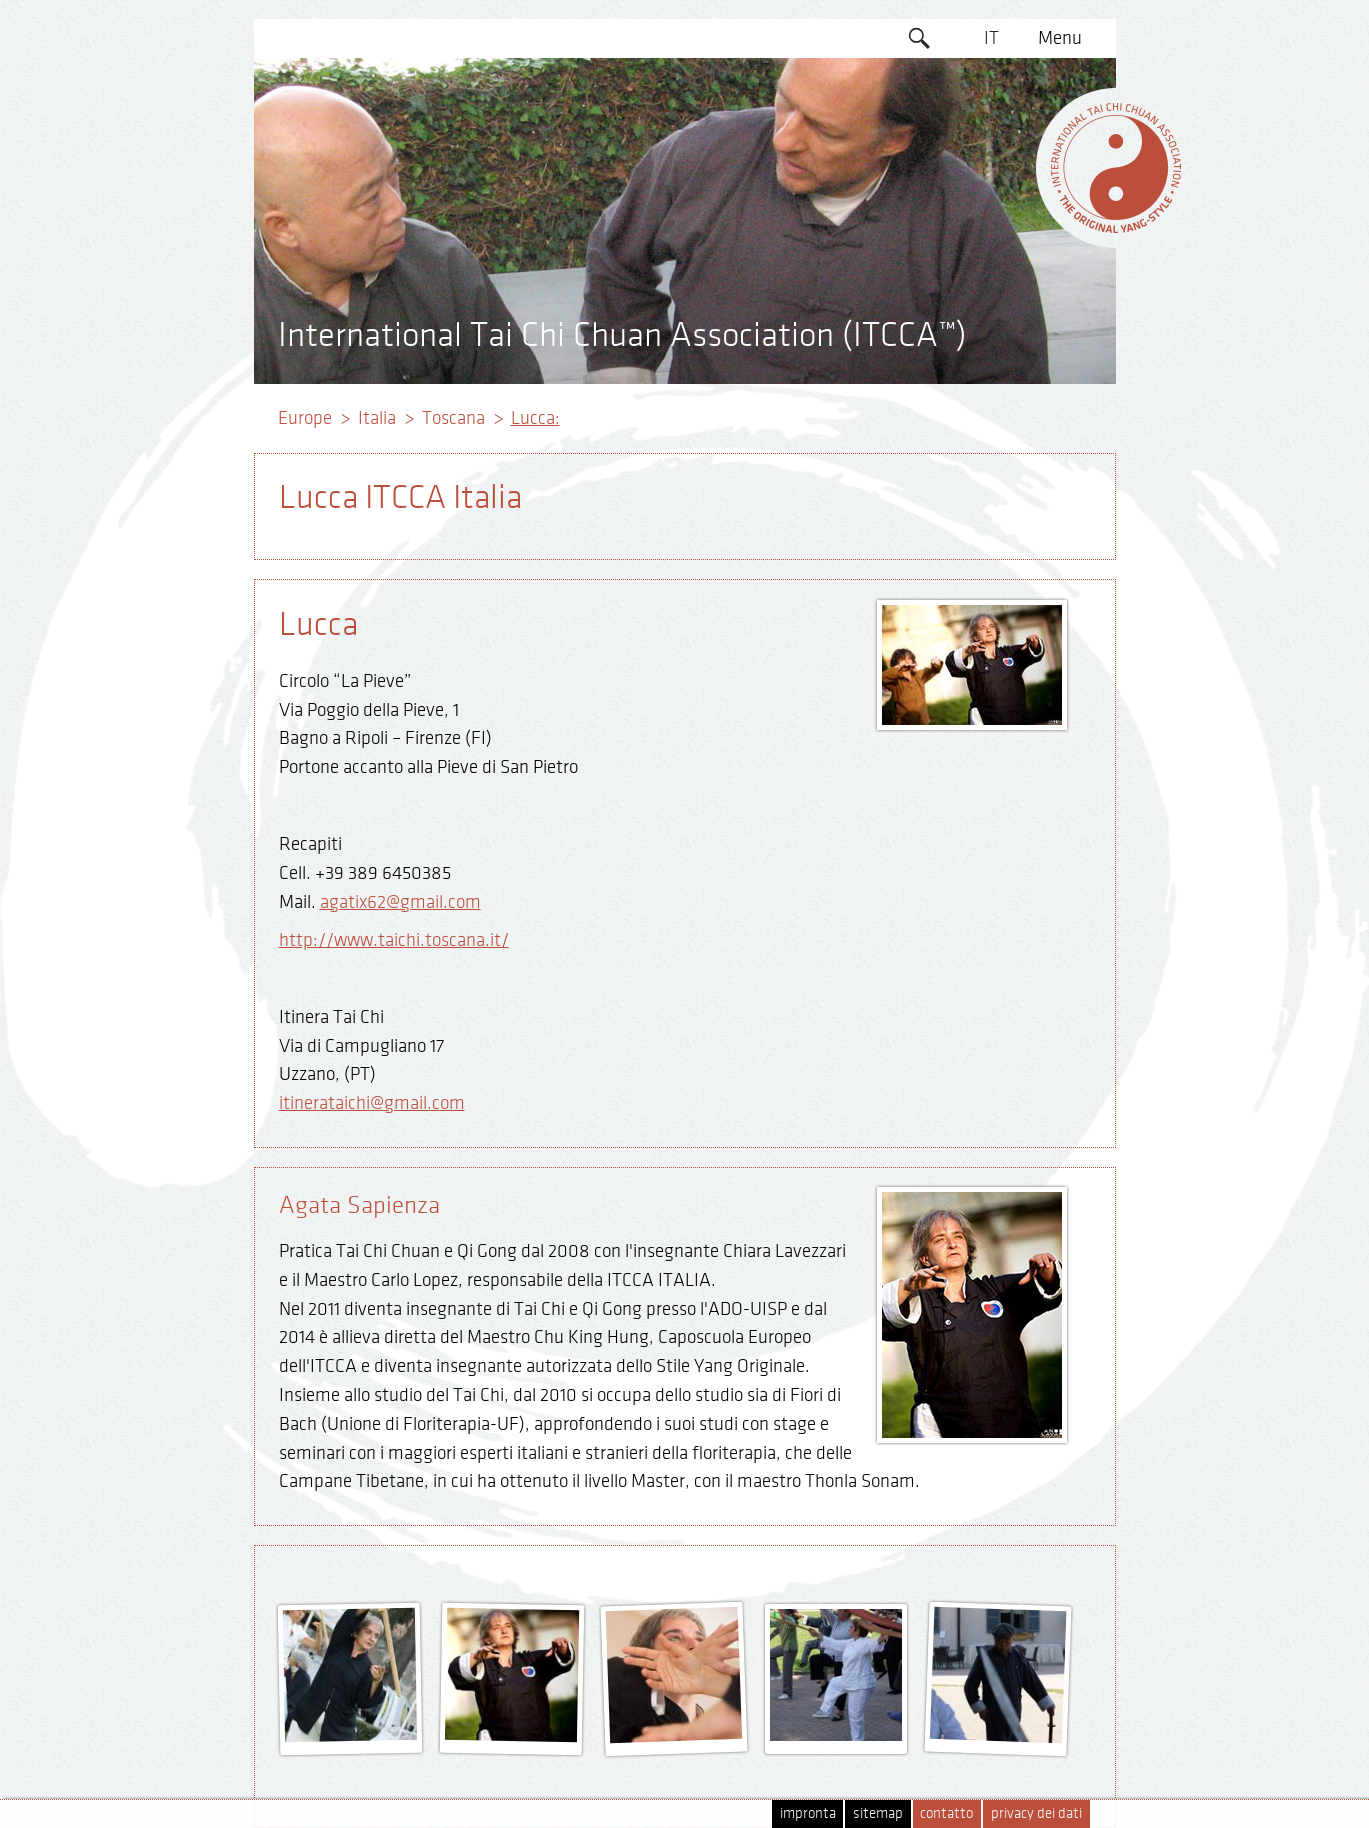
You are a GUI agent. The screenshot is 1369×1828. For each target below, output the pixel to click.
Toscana (453, 418)
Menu (1060, 38)
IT (991, 38)
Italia (377, 418)
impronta (808, 1813)
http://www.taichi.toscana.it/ (394, 940)
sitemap (878, 1813)
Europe (305, 418)
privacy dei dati (1036, 1813)
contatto (946, 1813)
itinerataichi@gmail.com (372, 1103)
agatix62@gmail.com (400, 902)
